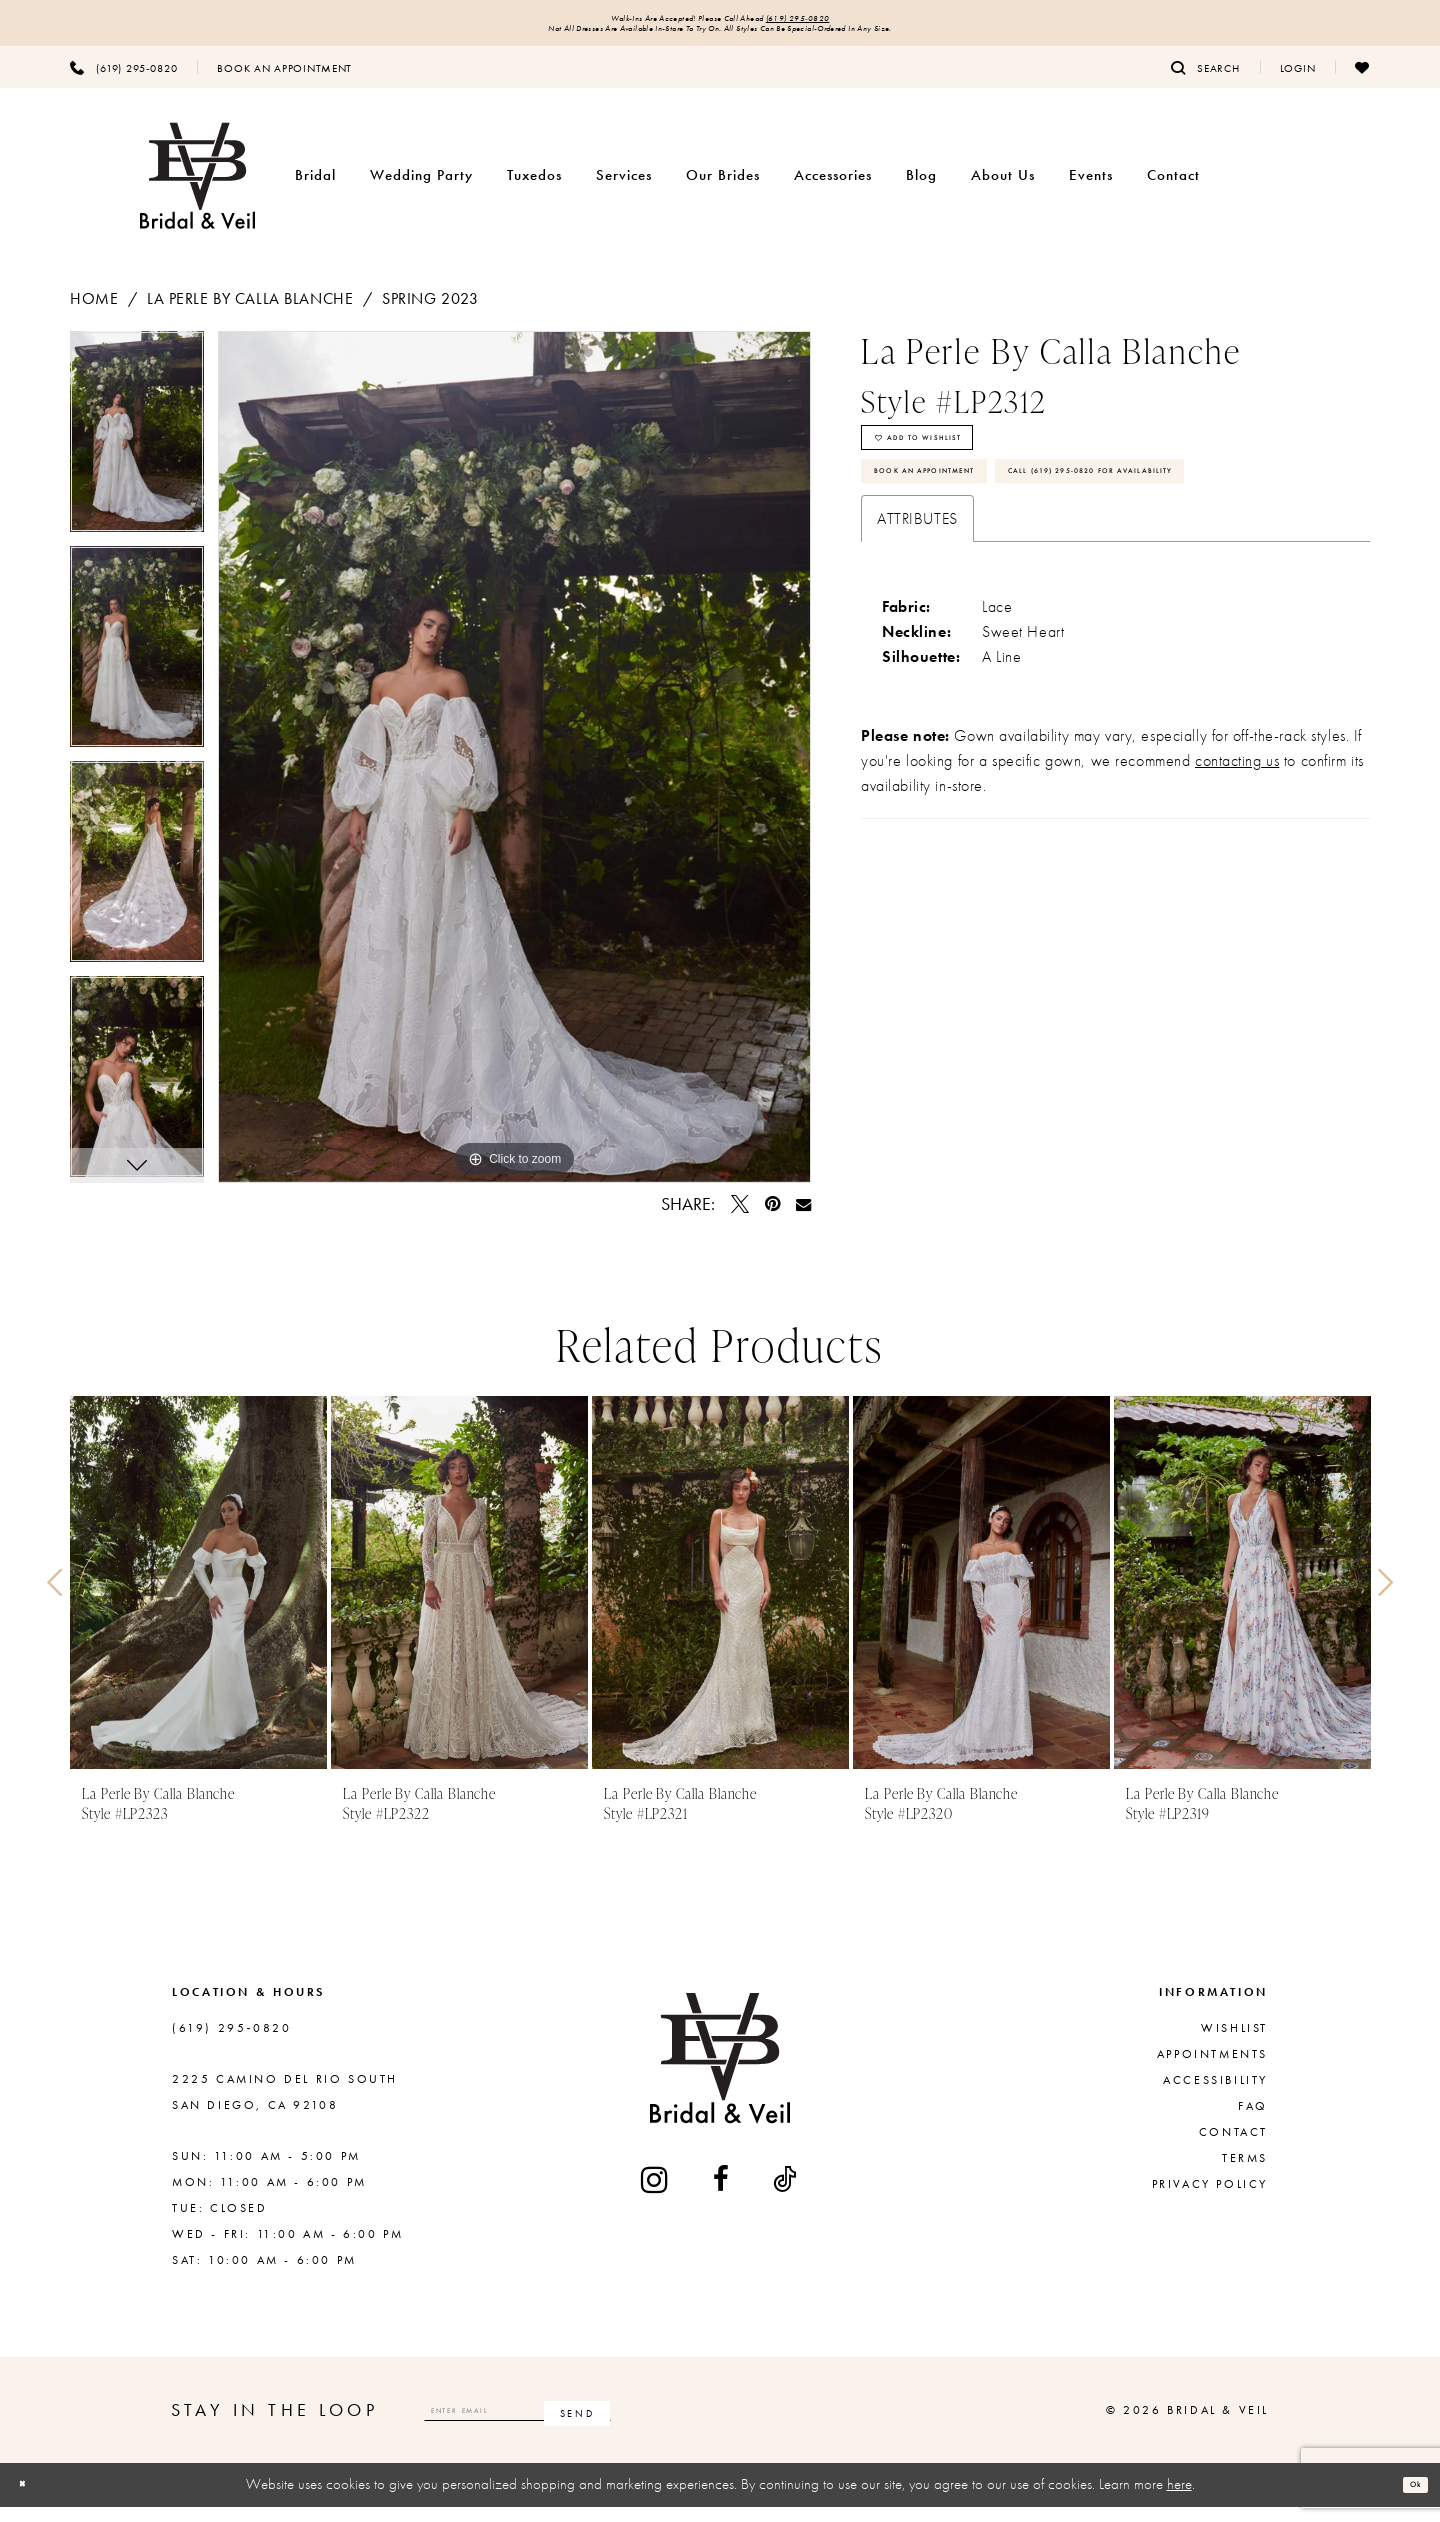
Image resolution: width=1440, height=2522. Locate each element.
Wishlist (1234, 2044)
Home (94, 314)
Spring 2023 (430, 314)
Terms (1245, 2174)
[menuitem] (123, 83)
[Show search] (1205, 83)
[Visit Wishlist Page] (1362, 83)
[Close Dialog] (31, 2500)
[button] (1298, 83)
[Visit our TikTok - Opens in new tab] (786, 2195)
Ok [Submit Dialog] (1406, 2500)
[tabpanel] (137, 454)
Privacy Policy (1210, 2200)
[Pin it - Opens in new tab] (772, 1220)
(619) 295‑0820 (851, 22)
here (1179, 2500)
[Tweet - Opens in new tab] (740, 1220)
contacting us (1237, 884)
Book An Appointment (968, 527)
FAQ (1253, 2122)
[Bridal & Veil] (197, 191)
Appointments (1212, 2070)
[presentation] (198, 1598)
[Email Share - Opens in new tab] (803, 1219)
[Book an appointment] (284, 83)
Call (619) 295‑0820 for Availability (1023, 585)
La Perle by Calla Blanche (250, 314)
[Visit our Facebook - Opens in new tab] (722, 2195)
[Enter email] (591, 2425)
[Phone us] (123, 83)
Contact (1233, 2148)
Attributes (917, 642)
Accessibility (1215, 2096)
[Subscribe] (723, 2425)
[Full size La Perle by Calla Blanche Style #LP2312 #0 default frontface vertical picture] (514, 773)
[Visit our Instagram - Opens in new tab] (656, 2194)
